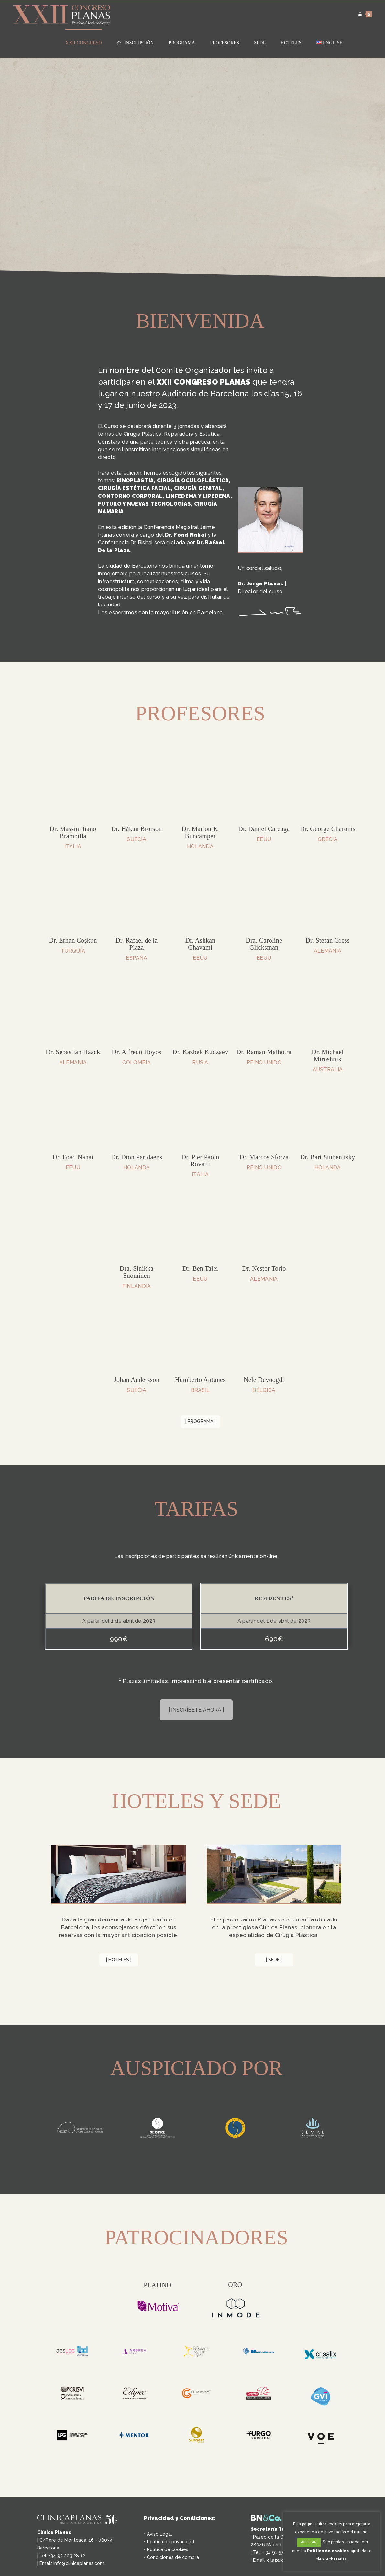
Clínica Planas (54, 2527)
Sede (260, 42)
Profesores (224, 42)
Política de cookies (167, 2544)
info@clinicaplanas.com (78, 2558)
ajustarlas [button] (359, 2551)
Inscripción (135, 42)
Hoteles (291, 42)
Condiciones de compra (173, 2552)
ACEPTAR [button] (309, 2542)
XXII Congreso (83, 42)
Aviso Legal (159, 2529)
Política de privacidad (170, 2536)
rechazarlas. (336, 2559)
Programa (182, 42)
